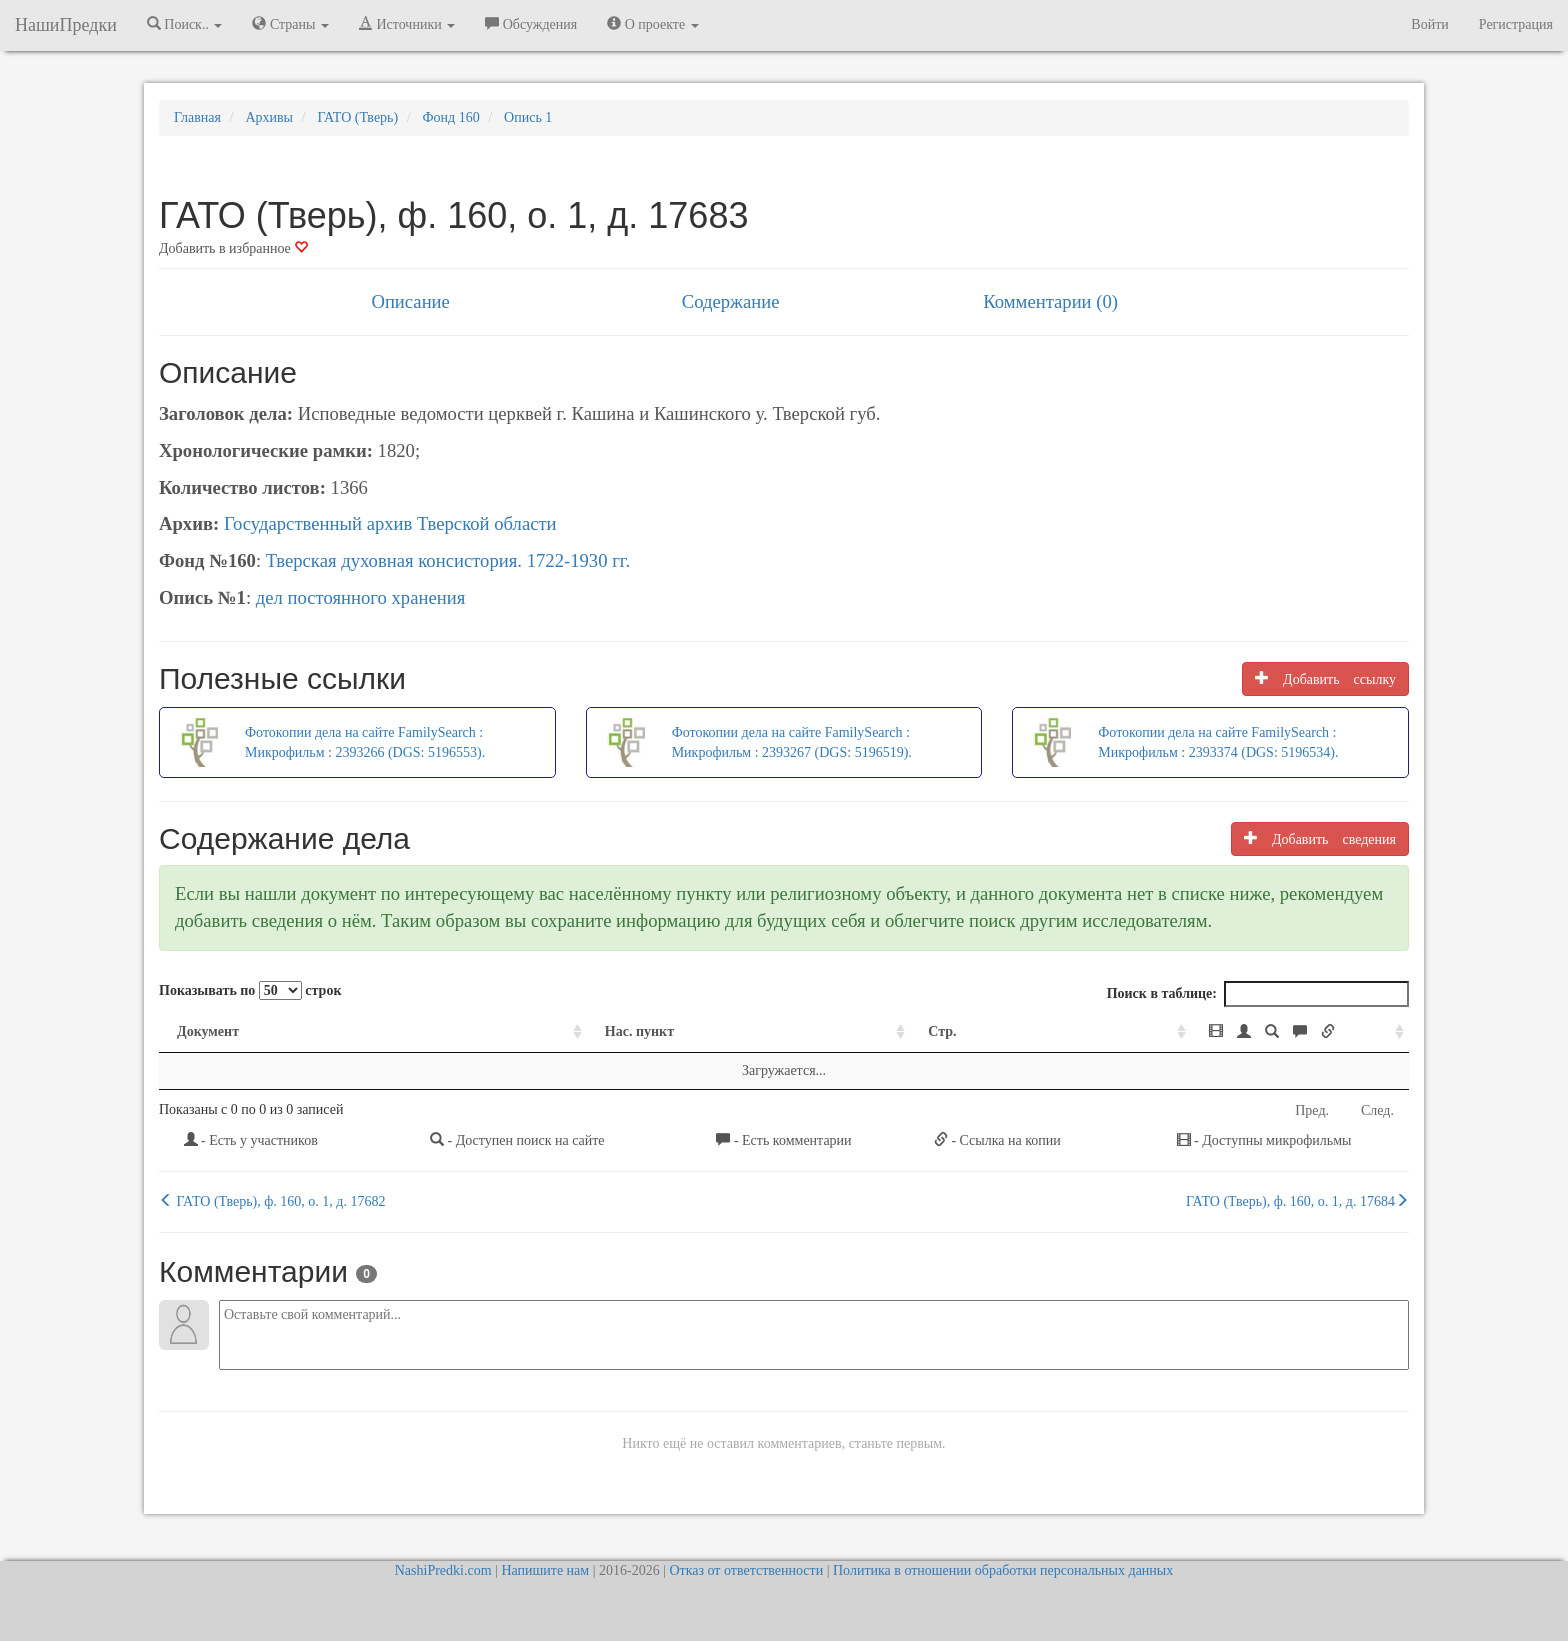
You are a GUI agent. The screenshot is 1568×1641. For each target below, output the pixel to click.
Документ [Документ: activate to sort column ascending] (208, 1031)
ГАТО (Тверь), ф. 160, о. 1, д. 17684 (1297, 1201)
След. (1377, 1110)
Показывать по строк (250, 990)
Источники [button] (407, 24)
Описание (410, 301)
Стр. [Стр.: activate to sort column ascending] (782, 1031)
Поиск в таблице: (1258, 994)
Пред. (1312, 1110)
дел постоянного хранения (361, 597)
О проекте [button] (652, 24)
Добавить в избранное (233, 248)
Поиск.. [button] (185, 24)
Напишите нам (545, 1570)
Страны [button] (290, 24)
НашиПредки (66, 25)
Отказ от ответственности (746, 1570)
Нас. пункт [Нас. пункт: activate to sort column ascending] (496, 1031)
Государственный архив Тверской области (390, 523)
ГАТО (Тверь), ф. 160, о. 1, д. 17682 (272, 1201)
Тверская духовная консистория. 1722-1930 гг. (448, 560)
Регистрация (1516, 24)
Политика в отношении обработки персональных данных (1003, 1570)
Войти (1429, 24)
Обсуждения (531, 24)
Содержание (731, 301)
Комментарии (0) (1050, 301)
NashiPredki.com (443, 1570)
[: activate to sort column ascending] (1173, 1032)
